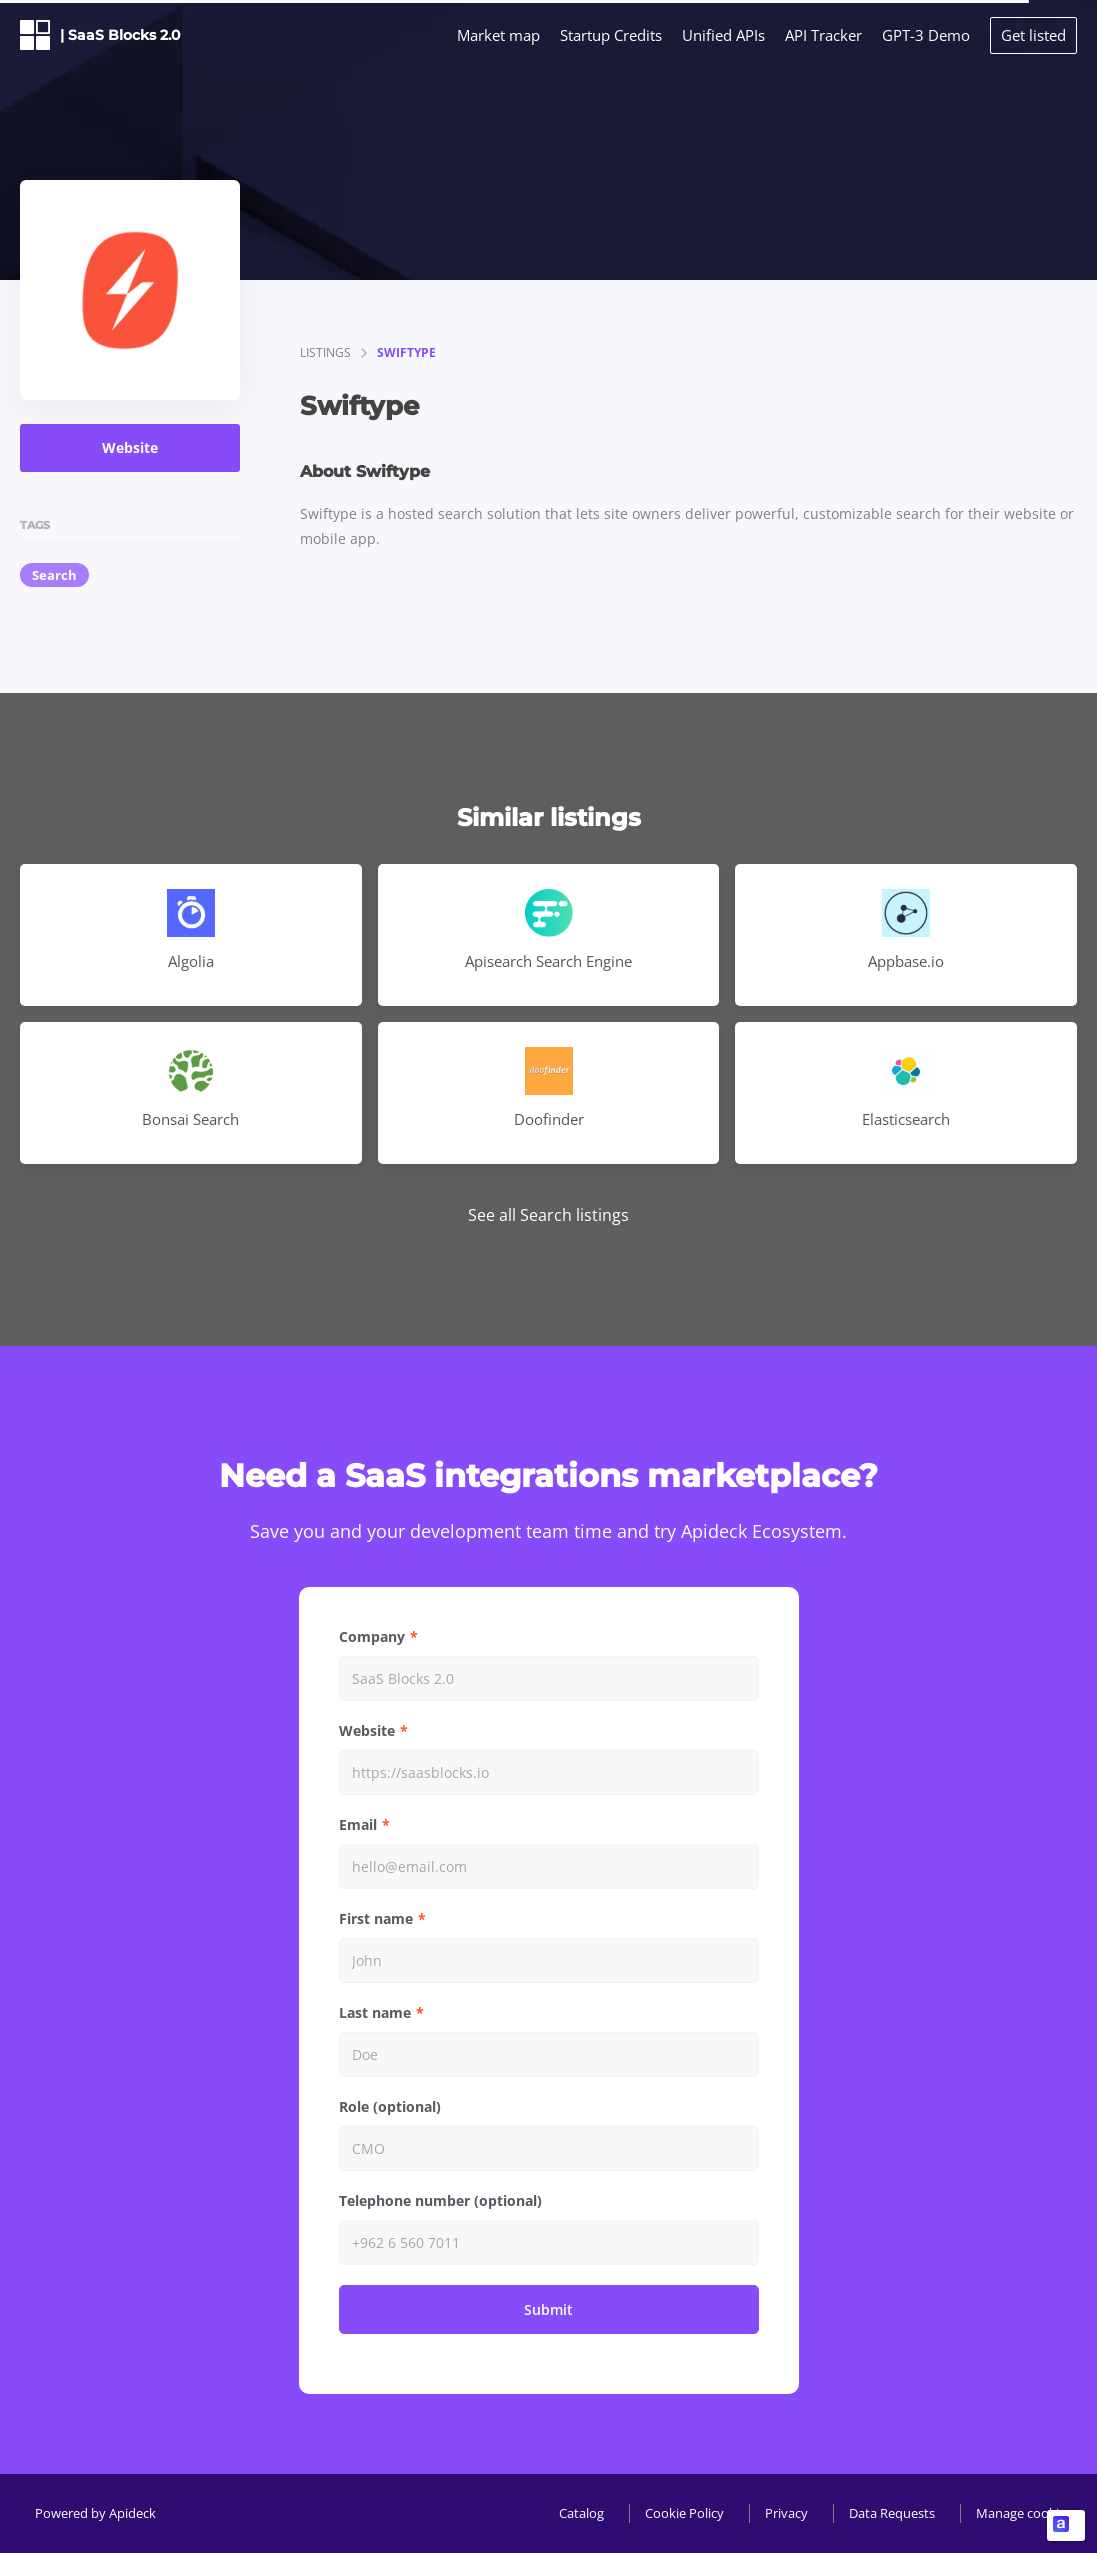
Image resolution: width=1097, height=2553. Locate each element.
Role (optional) (390, 2106)
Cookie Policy (684, 2513)
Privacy (786, 2513)
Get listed (1033, 35)
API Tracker (823, 35)
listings (325, 352)
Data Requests (892, 2513)
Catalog (581, 2513)
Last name (375, 2012)
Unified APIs (723, 35)
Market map (498, 35)
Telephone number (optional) (440, 2200)
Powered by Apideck (95, 2513)
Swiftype (406, 352)
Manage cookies (1024, 2513)
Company (372, 1636)
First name (376, 1918)
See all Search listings (548, 1215)
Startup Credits (611, 35)
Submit (548, 2309)
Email (358, 1824)
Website (130, 447)
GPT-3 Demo (926, 35)
